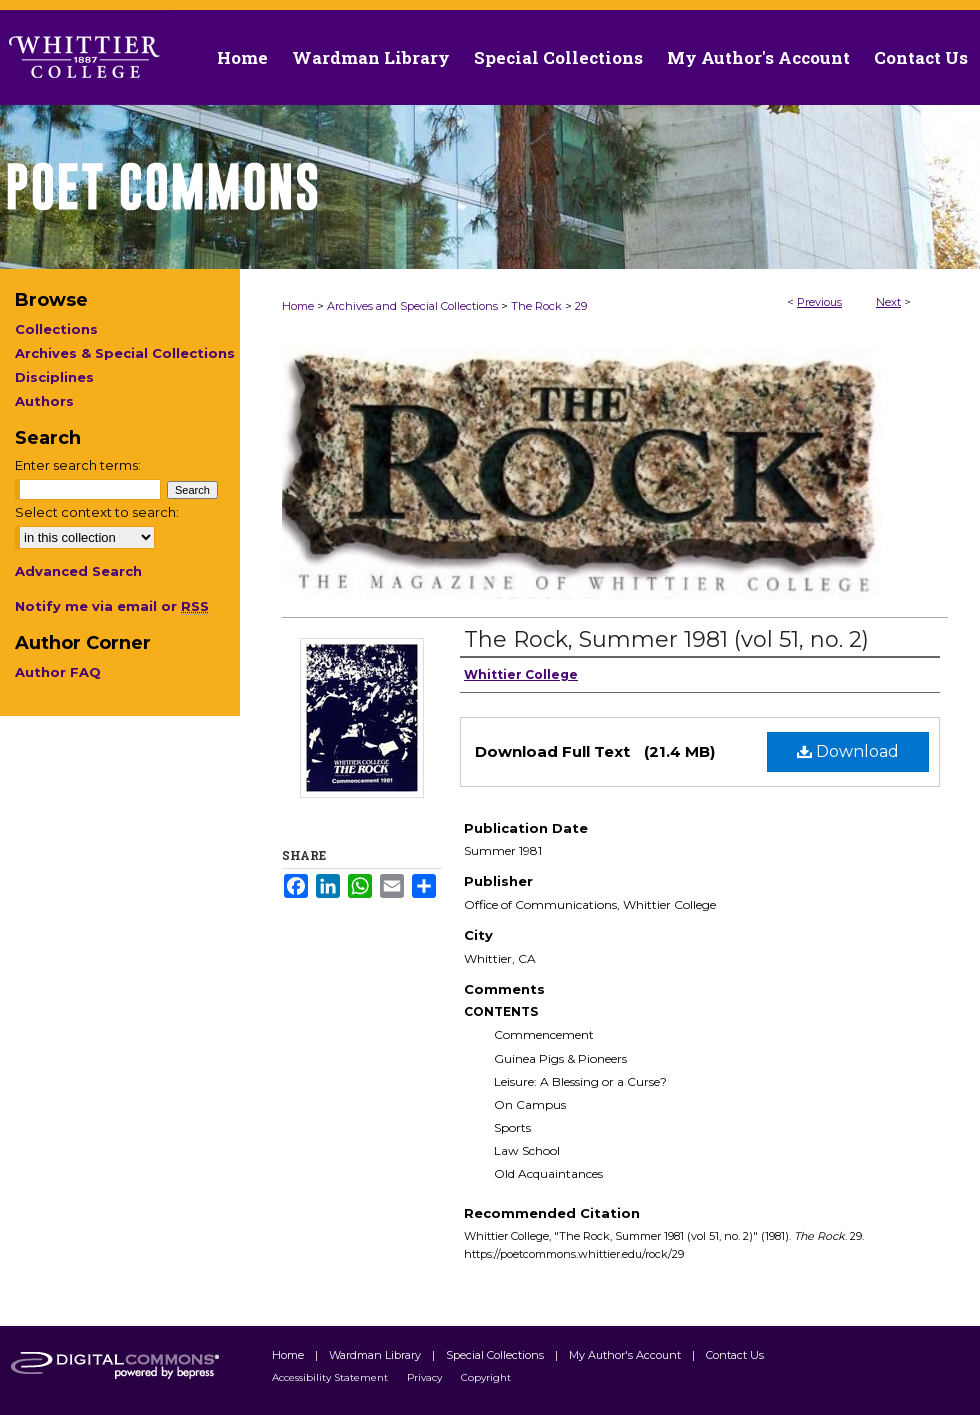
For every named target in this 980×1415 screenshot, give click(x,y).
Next (888, 302)
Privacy (426, 1377)
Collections (56, 329)
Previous (819, 302)
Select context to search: (97, 512)
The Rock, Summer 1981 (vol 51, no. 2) (666, 639)
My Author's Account (626, 1355)
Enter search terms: (78, 465)
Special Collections (496, 1355)
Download (848, 751)
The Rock (536, 306)
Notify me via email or (112, 606)
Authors (44, 401)
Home (298, 306)
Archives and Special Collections (412, 306)
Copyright (486, 1377)
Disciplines (54, 377)
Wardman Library (376, 1355)
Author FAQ (58, 672)
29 (581, 306)
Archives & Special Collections (125, 353)
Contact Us (921, 57)
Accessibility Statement (331, 1377)
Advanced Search (78, 571)
